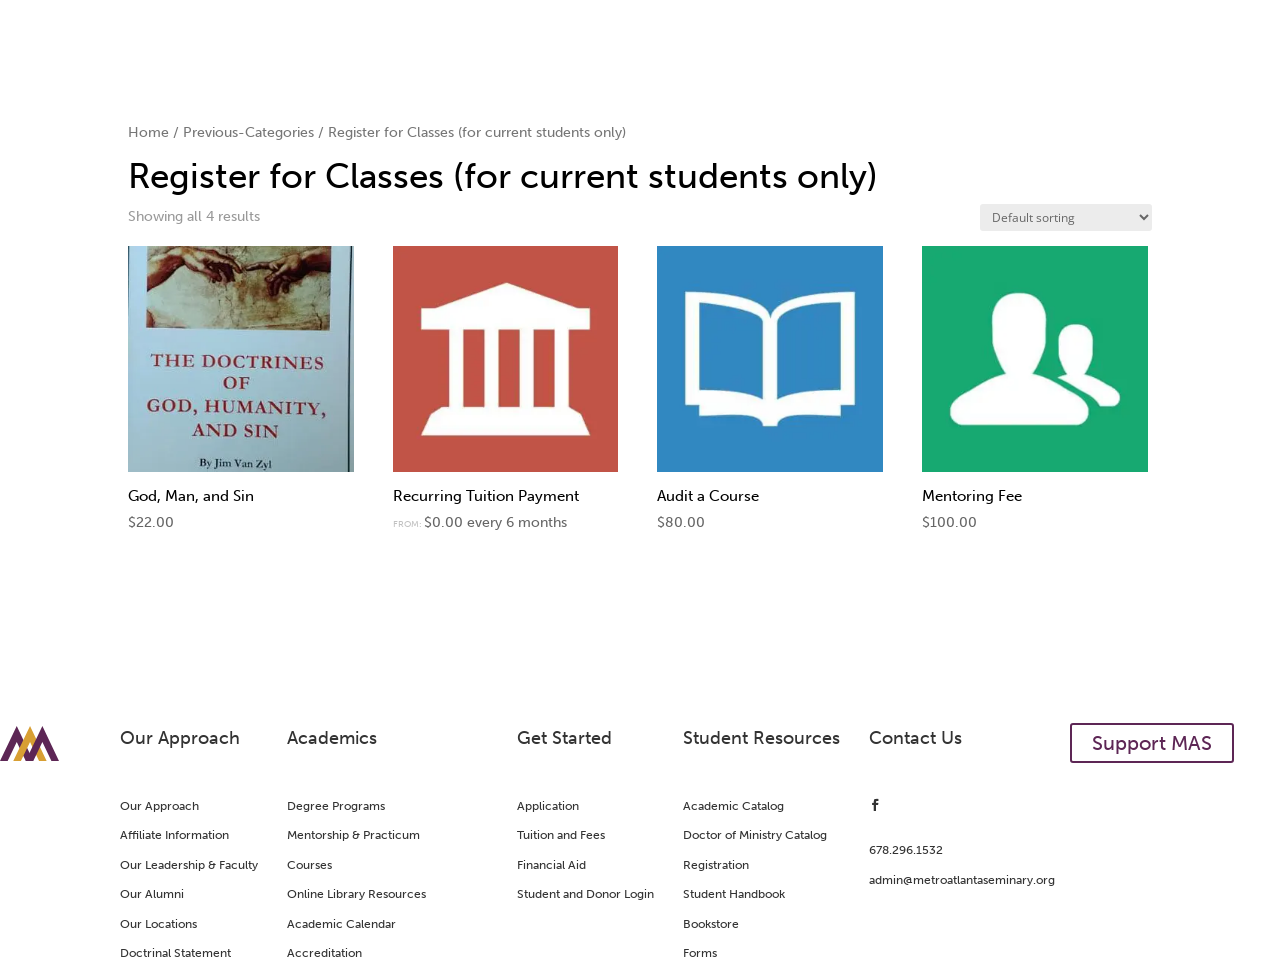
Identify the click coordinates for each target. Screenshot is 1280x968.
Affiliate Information (174, 835)
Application (548, 806)
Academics (332, 738)
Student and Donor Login (585, 894)
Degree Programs (336, 806)
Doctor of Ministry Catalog (755, 835)
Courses (309, 865)
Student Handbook (734, 894)
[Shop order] (1066, 217)
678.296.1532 (906, 850)
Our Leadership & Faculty (189, 865)
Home (148, 132)
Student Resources (761, 738)
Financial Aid (551, 865)
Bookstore (711, 924)
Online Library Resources (356, 894)
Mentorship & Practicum (353, 835)
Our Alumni (152, 894)
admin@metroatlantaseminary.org (962, 880)
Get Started (564, 738)
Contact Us (915, 738)
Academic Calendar (341, 924)
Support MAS (1152, 743)
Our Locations (158, 924)
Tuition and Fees (561, 835)
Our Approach (180, 738)
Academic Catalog (733, 806)
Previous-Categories (248, 132)
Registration (716, 865)
